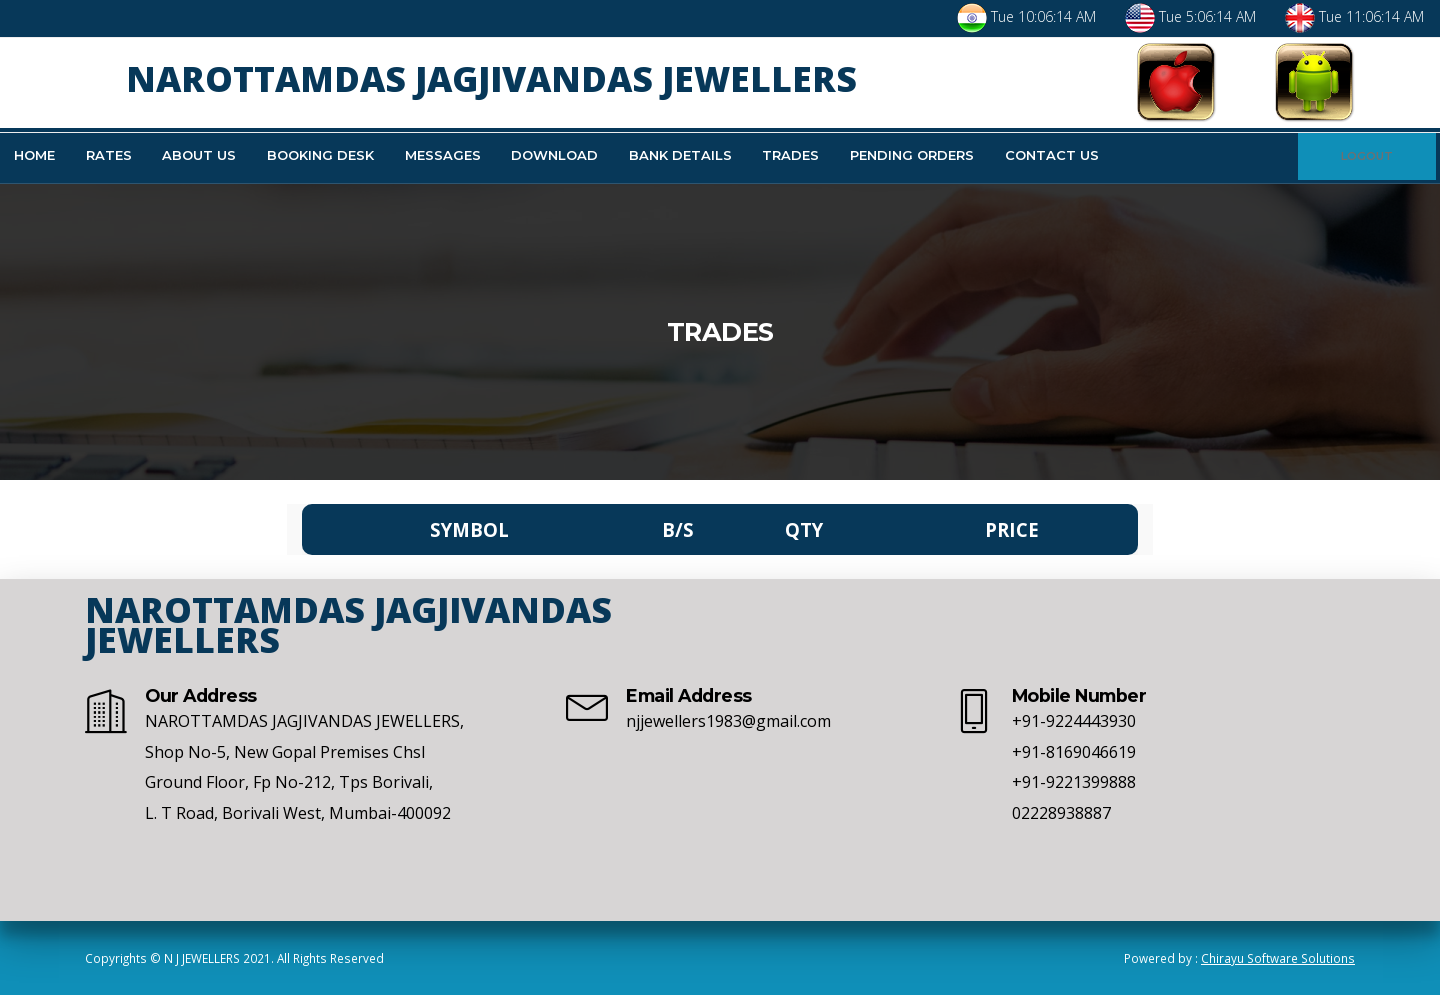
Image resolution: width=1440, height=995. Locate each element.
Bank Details (680, 155)
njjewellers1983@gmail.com (728, 721)
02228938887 (1061, 813)
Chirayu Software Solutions (1278, 958)
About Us (199, 155)
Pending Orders (912, 155)
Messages (443, 155)
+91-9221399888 (1074, 782)
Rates (109, 155)
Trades (790, 155)
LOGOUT (1367, 156)
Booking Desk (320, 155)
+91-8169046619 (1074, 752)
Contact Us (1052, 155)
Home (34, 155)
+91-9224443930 (1074, 721)
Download (554, 155)
